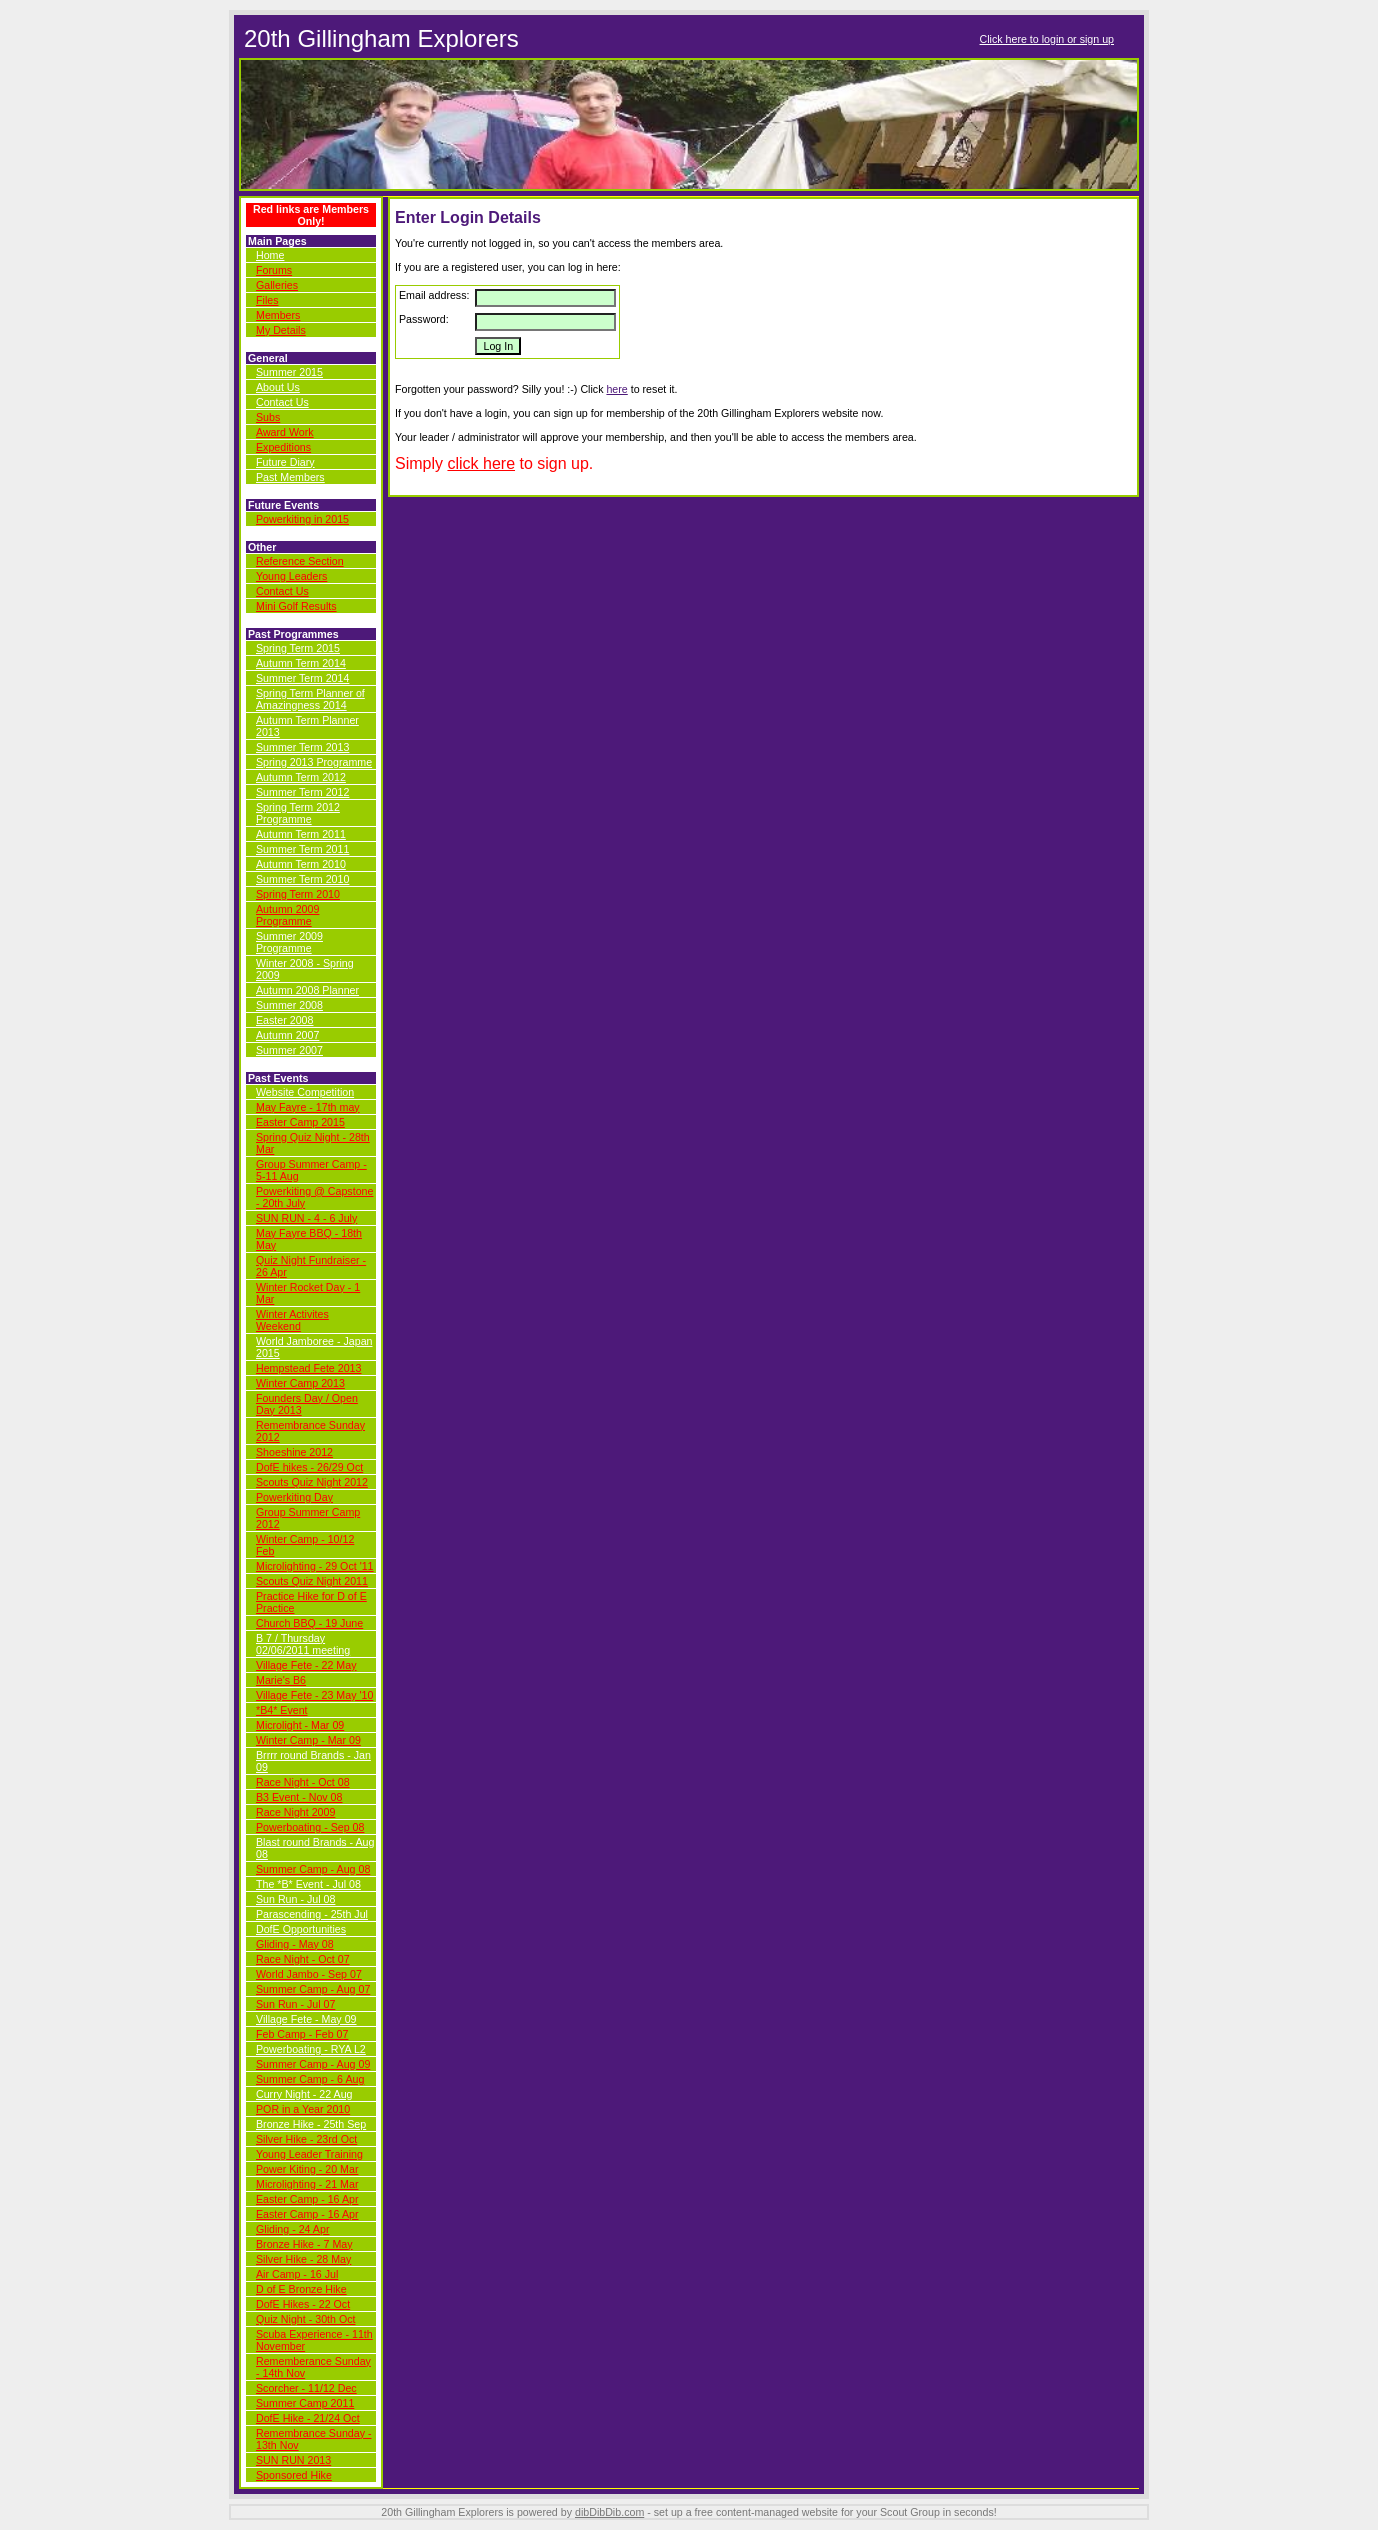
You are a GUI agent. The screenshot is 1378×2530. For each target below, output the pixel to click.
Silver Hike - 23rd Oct (306, 2139)
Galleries (277, 285)
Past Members (290, 477)
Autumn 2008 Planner (307, 990)
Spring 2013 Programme (314, 762)
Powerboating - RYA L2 (311, 2049)
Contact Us (282, 402)
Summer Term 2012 (302, 792)
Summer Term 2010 (302, 879)
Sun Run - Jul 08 (295, 1899)
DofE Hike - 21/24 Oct (308, 2418)
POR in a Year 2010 (303, 2109)
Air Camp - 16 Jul (297, 2274)
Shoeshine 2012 (294, 1452)
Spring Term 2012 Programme (298, 813)
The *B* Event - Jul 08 (308, 1884)
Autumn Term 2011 (301, 834)
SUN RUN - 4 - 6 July (306, 1218)
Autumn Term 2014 (301, 663)
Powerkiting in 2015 (302, 519)
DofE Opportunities (301, 1929)
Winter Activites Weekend (292, 1320)
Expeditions (283, 447)
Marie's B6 (281, 1680)
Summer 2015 (289, 372)
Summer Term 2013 (302, 747)
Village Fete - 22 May (306, 1665)
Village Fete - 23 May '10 (314, 1695)
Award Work (285, 432)
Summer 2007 (289, 1050)
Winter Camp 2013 (300, 1383)
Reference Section (300, 561)
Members (278, 315)
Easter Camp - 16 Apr (307, 2199)
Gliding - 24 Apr (292, 2229)
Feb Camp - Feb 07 (302, 2034)
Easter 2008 (284, 1020)
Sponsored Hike (294, 2475)
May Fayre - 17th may (308, 1107)
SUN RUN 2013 (293, 2460)
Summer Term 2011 (302, 849)
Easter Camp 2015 (300, 1122)
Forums (274, 270)
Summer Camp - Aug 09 (313, 2064)
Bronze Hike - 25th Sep (311, 2124)
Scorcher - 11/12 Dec (306, 2388)
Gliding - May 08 (295, 1944)
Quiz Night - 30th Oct (306, 2319)
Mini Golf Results (296, 606)
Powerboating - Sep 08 (310, 1827)
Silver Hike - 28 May (303, 2259)
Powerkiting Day (294, 1497)
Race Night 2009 (295, 1812)
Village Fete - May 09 (306, 2019)
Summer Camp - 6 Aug (310, 2079)
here (616, 389)
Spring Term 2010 (298, 894)
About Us (278, 387)
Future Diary (285, 462)
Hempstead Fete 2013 (308, 1368)
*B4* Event (282, 1710)
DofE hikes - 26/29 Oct (309, 1467)
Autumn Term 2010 (301, 864)
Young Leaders (291, 576)
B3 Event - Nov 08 (299, 1797)
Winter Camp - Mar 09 (308, 1740)
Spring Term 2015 (298, 648)
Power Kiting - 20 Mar (307, 2169)
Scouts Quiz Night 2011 (312, 1581)
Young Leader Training (309, 2154)
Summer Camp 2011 (305, 2403)
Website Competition (305, 1092)
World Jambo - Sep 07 (309, 1974)
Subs (268, 417)
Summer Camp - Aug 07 (313, 1989)
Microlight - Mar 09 (300, 1725)
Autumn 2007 (287, 1035)
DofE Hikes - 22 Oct (303, 2304)
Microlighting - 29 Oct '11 (315, 1566)
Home (270, 255)
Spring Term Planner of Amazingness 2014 (310, 699)
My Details (281, 330)
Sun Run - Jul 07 (295, 2004)
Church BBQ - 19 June (309, 1623)
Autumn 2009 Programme (287, 915)
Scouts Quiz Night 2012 (312, 1482)
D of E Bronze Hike (301, 2289)
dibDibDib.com (609, 2512)
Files (267, 300)
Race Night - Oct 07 (303, 1959)
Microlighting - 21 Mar (307, 2184)
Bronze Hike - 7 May (304, 2244)
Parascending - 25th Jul (312, 1914)
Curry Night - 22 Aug (304, 2094)
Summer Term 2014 (302, 678)
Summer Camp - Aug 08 (313, 1869)
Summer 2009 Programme (289, 942)
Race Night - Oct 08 (303, 1782)
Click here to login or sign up (1047, 39)
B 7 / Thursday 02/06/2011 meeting (303, 1644)
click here (481, 463)
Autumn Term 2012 (301, 777)
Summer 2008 (289, 1005)
